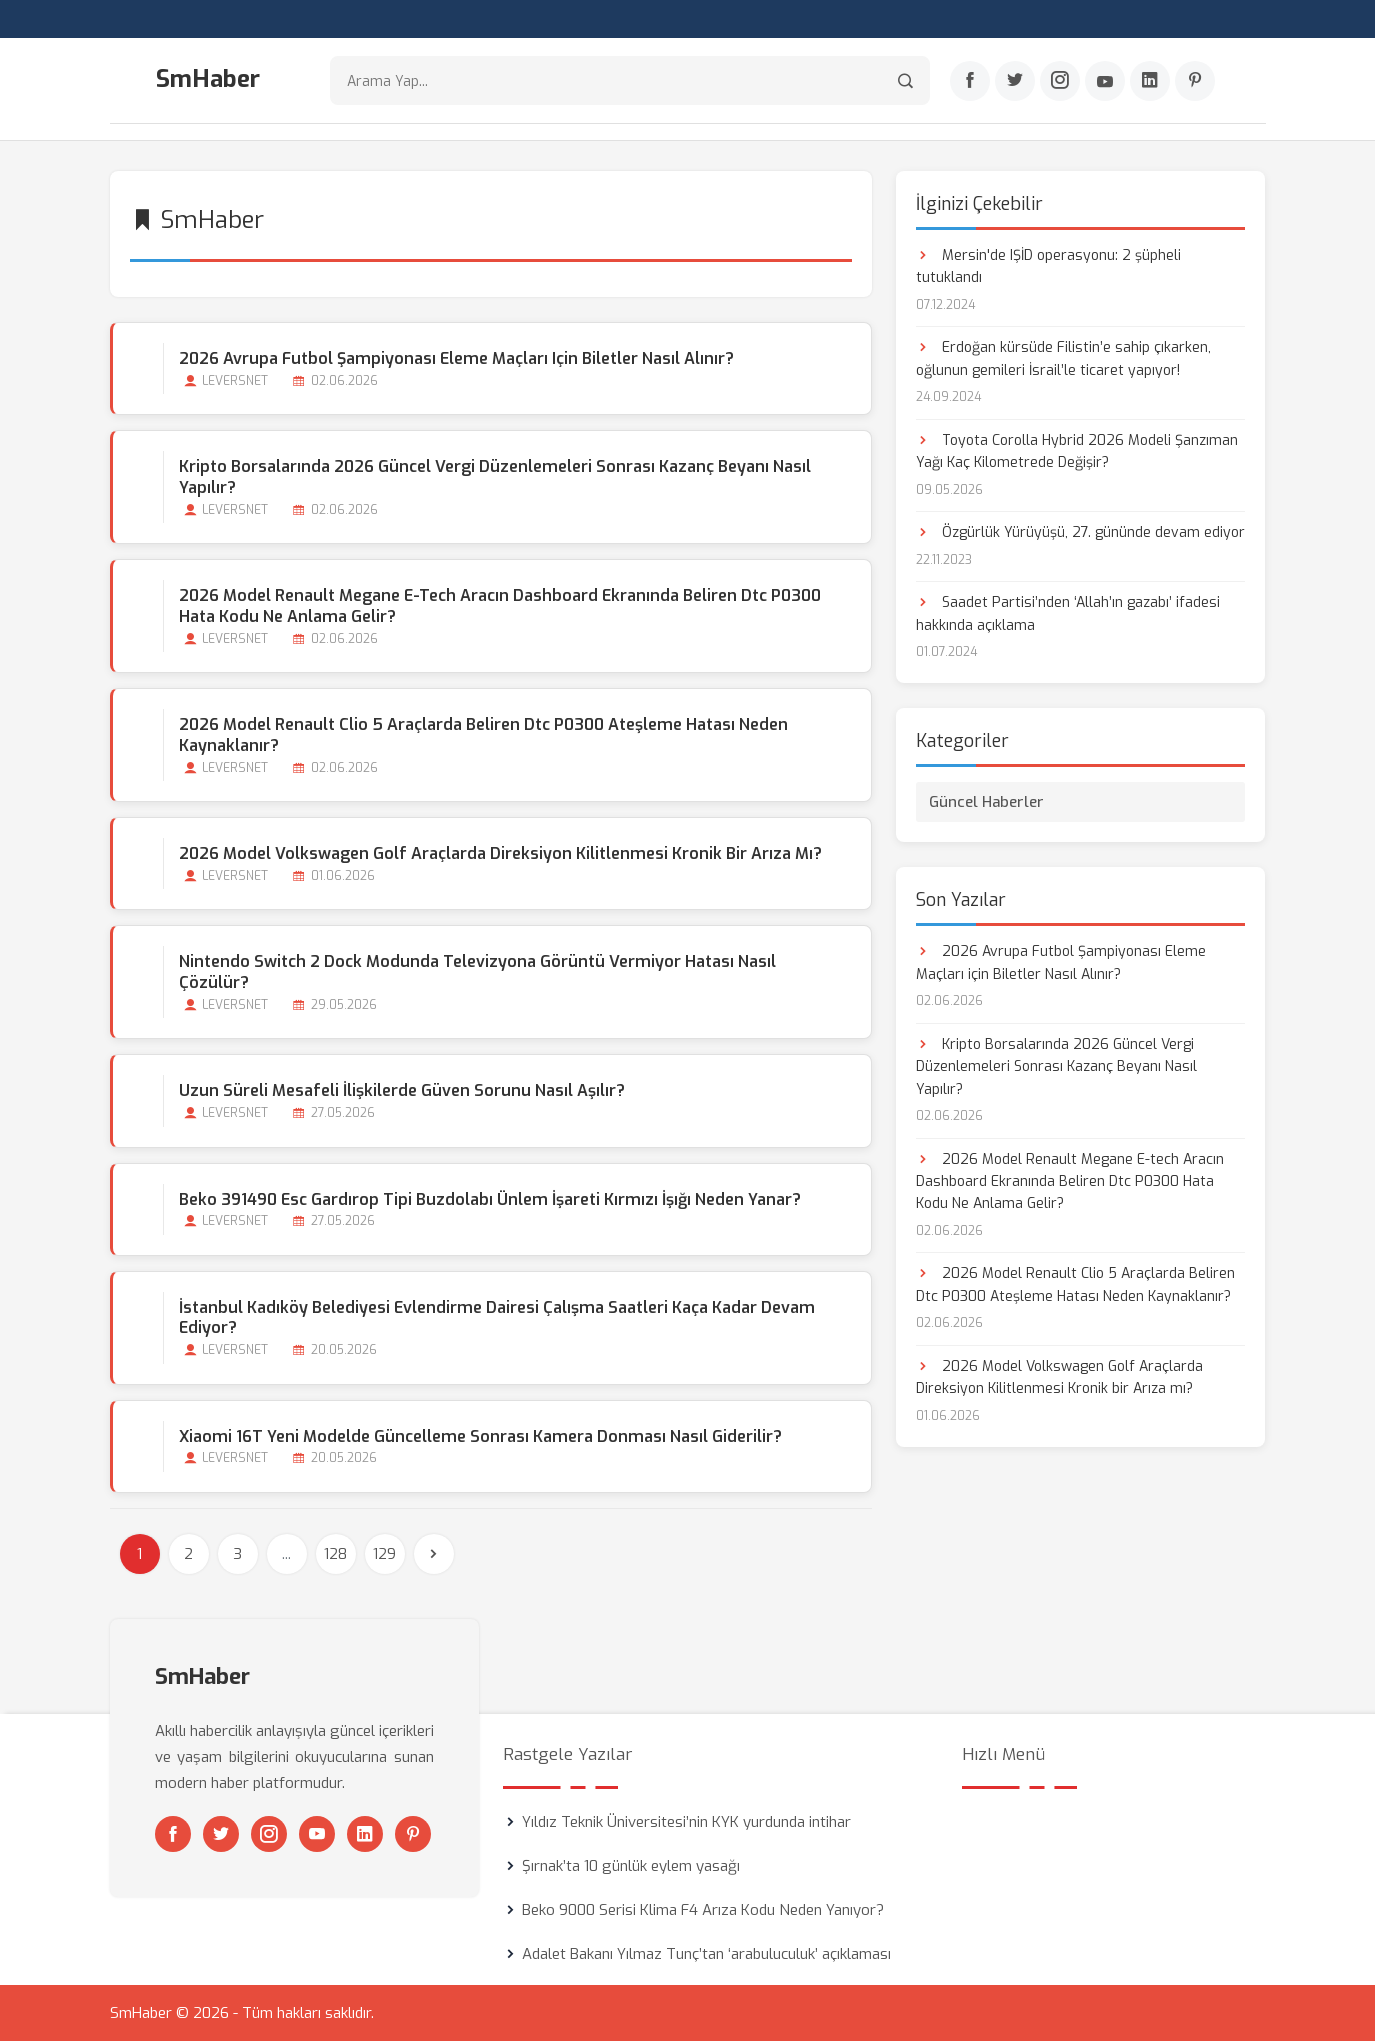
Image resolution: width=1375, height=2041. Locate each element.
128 (335, 1554)
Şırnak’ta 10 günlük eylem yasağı (631, 1866)
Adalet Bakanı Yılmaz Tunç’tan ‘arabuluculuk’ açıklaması (706, 1954)
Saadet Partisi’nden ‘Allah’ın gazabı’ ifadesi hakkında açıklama (1068, 613)
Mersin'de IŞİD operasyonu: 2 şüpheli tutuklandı (1048, 266)
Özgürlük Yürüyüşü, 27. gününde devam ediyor (1080, 532)
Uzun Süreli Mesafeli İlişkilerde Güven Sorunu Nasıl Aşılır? (402, 1090)
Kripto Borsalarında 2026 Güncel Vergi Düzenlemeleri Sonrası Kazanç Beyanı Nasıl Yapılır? (495, 477)
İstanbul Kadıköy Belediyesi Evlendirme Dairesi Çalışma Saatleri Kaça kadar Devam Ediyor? (497, 1318)
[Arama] (905, 80)
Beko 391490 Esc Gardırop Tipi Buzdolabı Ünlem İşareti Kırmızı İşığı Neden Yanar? (490, 1199)
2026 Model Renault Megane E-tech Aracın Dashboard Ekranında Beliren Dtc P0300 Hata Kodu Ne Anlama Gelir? (500, 606)
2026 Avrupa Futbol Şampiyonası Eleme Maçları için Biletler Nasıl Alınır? (456, 358)
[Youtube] (1105, 81)
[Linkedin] (1150, 81)
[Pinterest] (1195, 81)
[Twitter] (1015, 81)
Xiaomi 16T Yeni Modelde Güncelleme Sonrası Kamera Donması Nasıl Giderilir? (480, 1436)
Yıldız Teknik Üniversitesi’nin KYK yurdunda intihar (686, 1822)
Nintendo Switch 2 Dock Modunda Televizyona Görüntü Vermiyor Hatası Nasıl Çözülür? (477, 972)
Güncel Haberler (986, 802)
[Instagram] (1060, 81)
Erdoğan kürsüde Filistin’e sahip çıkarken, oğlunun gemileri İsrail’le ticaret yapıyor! (1063, 358)
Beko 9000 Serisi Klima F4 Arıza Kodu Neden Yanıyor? (703, 1910)
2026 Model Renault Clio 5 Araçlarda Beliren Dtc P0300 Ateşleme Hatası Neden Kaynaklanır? (483, 735)
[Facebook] (970, 81)
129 (384, 1554)
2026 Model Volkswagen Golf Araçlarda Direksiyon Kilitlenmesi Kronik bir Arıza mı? (500, 853)
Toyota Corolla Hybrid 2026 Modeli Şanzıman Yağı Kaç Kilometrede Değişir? (1077, 451)
